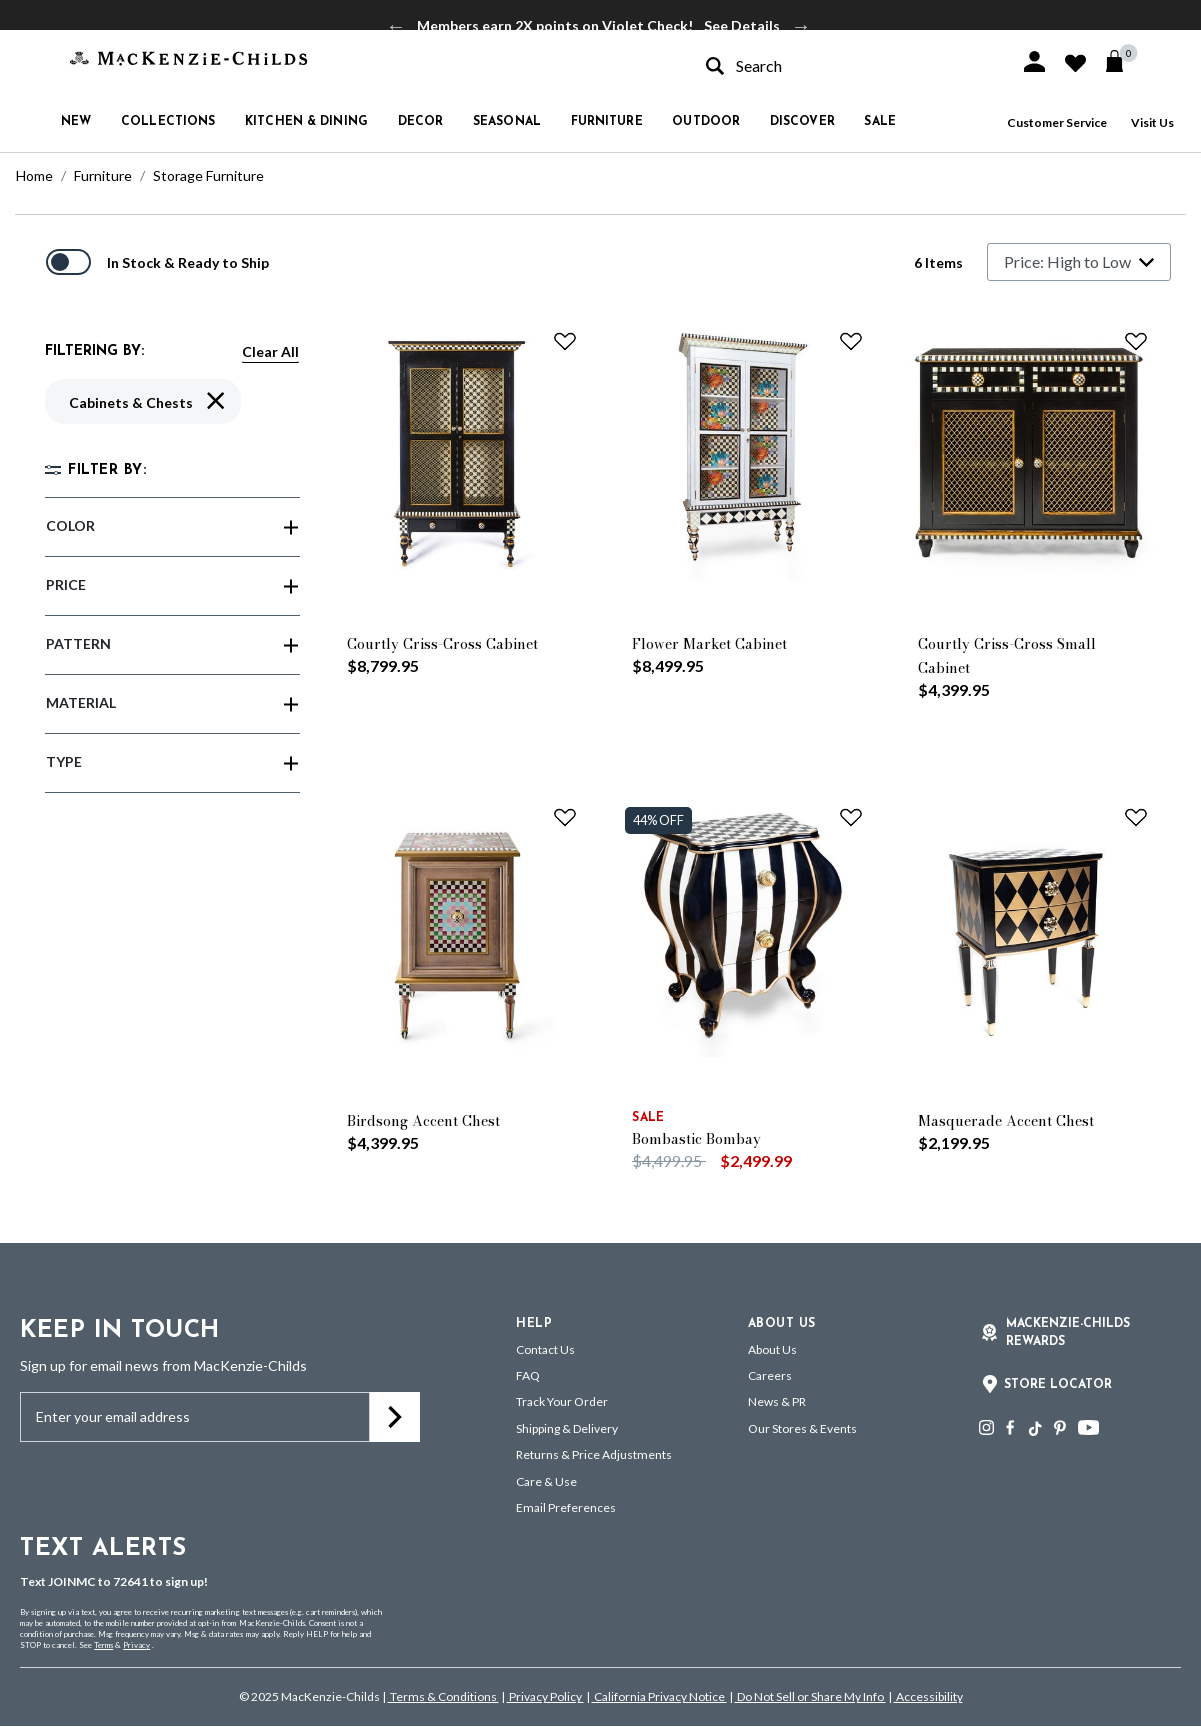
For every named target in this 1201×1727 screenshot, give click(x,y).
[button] (1034, 61)
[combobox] (845, 65)
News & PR (777, 1401)
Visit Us (1152, 122)
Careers (770, 1375)
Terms (103, 1645)
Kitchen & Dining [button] (306, 122)
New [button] (76, 122)
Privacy (136, 1645)
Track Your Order (562, 1401)
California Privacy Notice (659, 1696)
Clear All (270, 351)
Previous (396, 26)
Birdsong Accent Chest (423, 1121)
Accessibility (928, 1696)
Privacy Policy (545, 1696)
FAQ (528, 1375)
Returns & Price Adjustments (594, 1454)
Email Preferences (566, 1507)
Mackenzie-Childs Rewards (1068, 1333)
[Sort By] (1079, 262)
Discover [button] (802, 122)
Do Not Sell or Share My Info (810, 1696)
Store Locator (1058, 1385)
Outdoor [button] (706, 122)
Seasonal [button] (507, 122)
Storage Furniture (208, 175)
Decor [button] (421, 122)
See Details (742, 25)
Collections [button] (168, 122)
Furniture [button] (607, 122)
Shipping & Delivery (567, 1428)
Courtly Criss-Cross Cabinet (442, 644)
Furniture (103, 175)
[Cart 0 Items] (1123, 61)
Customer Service (1057, 122)
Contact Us (545, 1349)
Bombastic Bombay (696, 1139)
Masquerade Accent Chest (1006, 1121)
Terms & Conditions (443, 1696)
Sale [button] (879, 122)
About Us (772, 1349)
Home (34, 175)
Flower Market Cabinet (709, 644)
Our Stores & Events (802, 1428)
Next (801, 26)
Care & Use (546, 1481)
